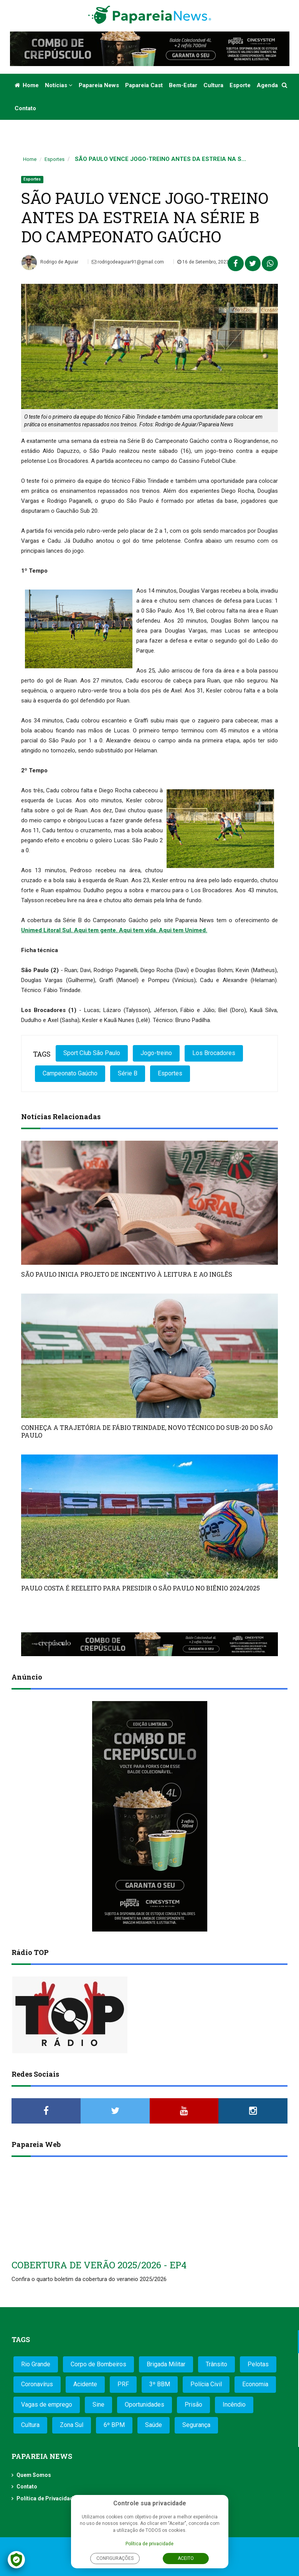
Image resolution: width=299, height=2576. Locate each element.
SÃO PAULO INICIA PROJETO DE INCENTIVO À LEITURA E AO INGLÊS (126, 1274)
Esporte (240, 85)
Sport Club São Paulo (91, 1053)
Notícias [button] (59, 85)
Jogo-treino (156, 1053)
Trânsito (216, 2364)
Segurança (196, 2425)
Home (27, 85)
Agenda (267, 85)
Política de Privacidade (46, 2498)
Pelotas (258, 2364)
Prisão (193, 2404)
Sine (98, 2404)
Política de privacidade (149, 2543)
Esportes (54, 159)
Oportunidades (144, 2404)
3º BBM (159, 2384)
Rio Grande (35, 2364)
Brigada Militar (166, 2364)
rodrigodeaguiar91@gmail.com (128, 262)
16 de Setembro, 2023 (203, 262)
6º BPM (114, 2425)
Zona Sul (71, 2425)
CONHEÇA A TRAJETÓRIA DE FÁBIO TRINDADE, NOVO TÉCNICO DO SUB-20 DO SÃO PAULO (147, 1431)
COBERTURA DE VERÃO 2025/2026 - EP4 (99, 2265)
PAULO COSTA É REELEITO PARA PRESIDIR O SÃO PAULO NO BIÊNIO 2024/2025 (140, 1588)
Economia (255, 2384)
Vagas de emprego (46, 2404)
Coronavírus (37, 2384)
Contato (25, 108)
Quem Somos (34, 2475)
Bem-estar (183, 85)
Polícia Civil (206, 2384)
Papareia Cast (144, 85)
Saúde (153, 2425)
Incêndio (234, 2404)
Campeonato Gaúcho (70, 1073)
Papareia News (99, 85)
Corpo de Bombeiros (98, 2364)
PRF (123, 2384)
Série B (127, 1073)
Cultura (213, 85)
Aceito (186, 2558)
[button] (285, 85)
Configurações (115, 2558)
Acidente (85, 2384)
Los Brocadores (213, 1053)
